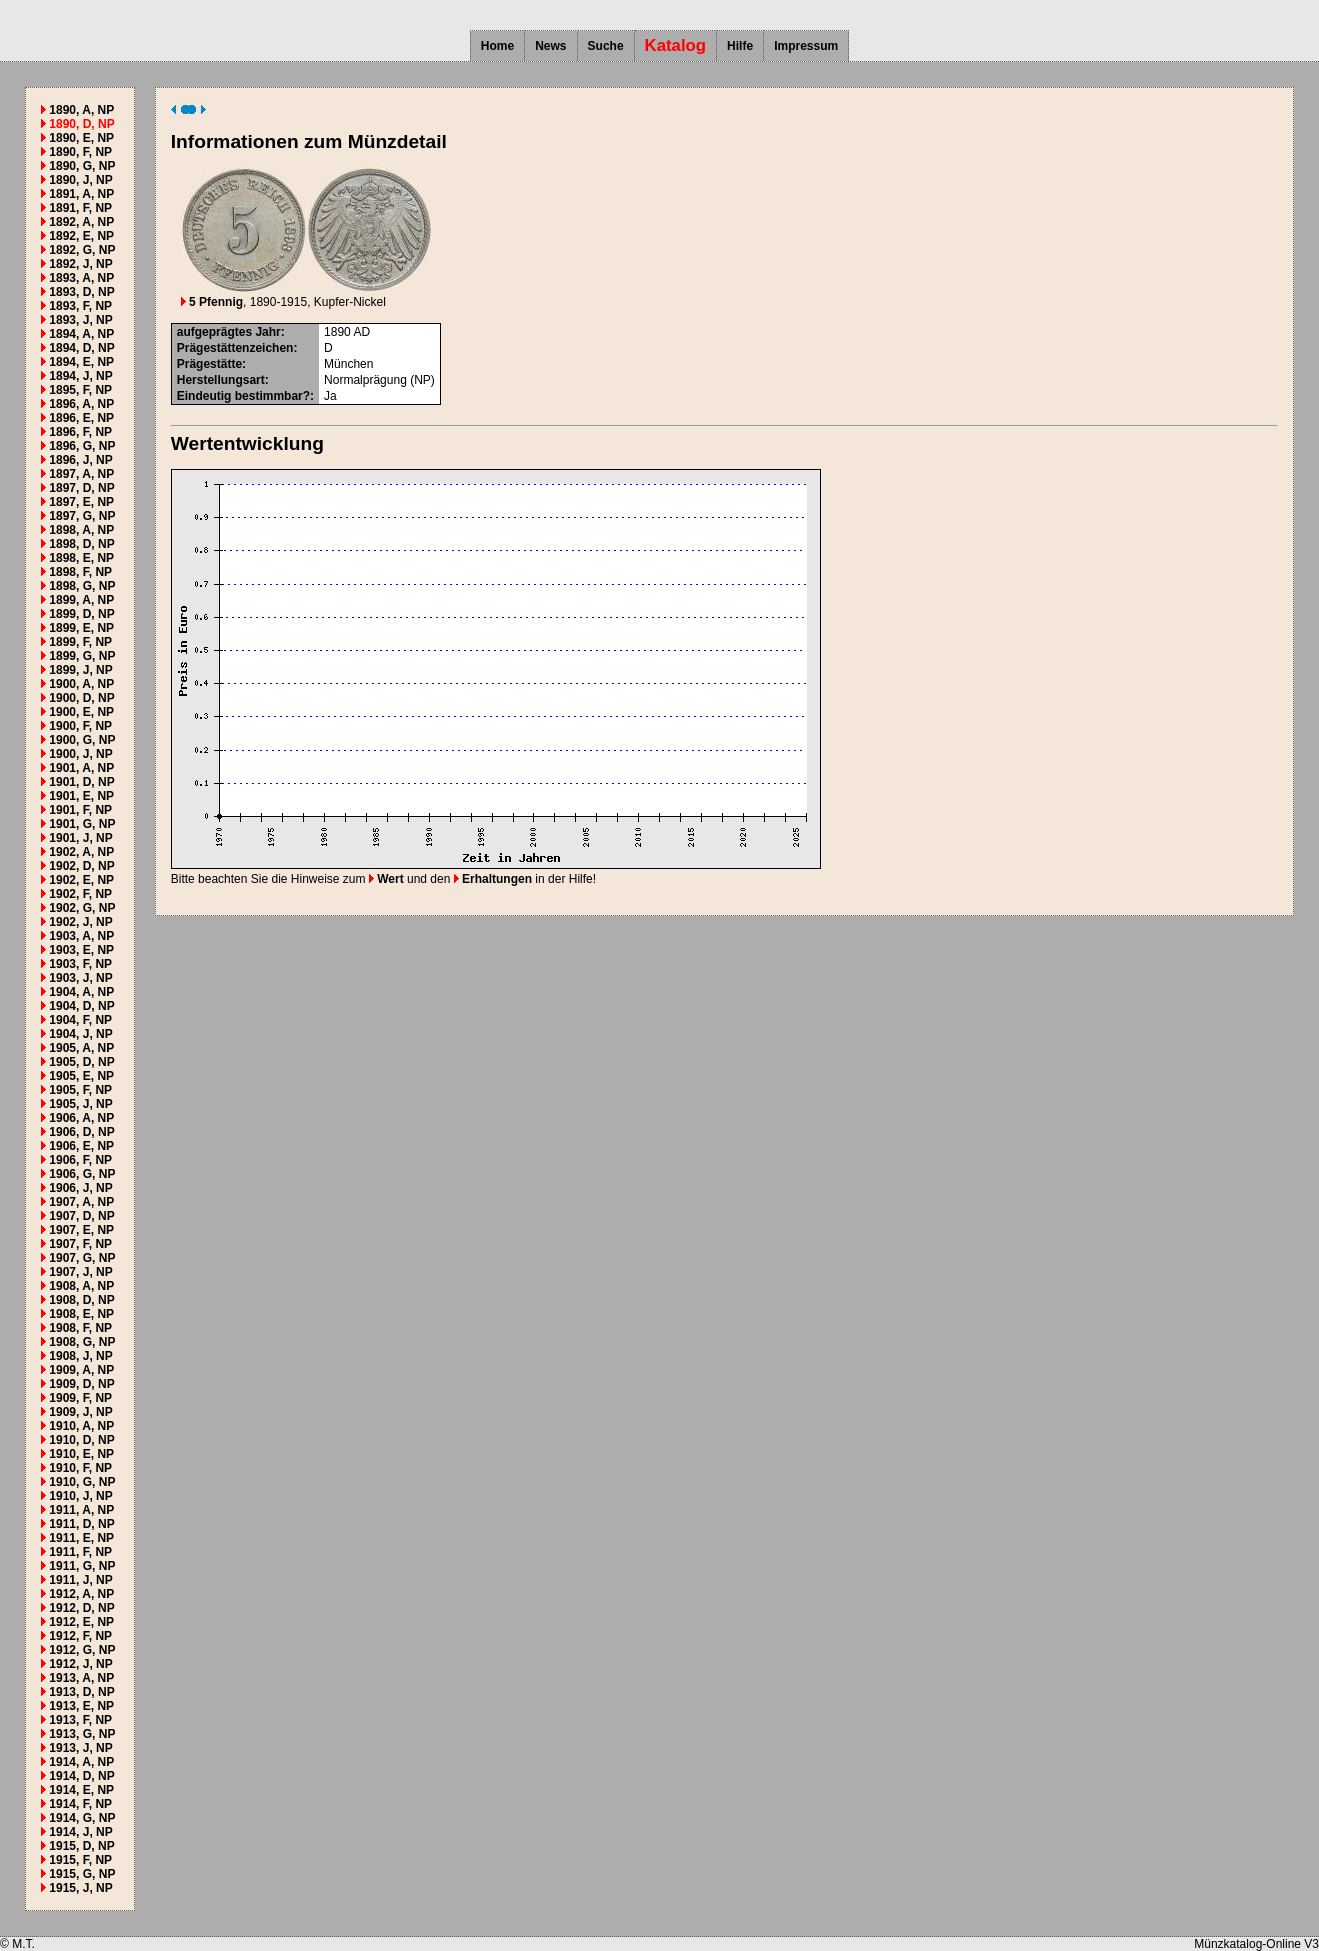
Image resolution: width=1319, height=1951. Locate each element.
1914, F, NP (80, 1804)
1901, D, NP (81, 782)
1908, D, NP (81, 1300)
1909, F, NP (80, 1398)
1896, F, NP (80, 432)
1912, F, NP (80, 1636)
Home (497, 46)
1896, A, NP (81, 404)
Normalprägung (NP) (379, 380)
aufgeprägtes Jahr (229, 332)
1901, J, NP (80, 838)
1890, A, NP (81, 110)
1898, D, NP (81, 544)
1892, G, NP (82, 250)
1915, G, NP (82, 1874)
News (550, 46)
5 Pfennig (212, 302)
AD (361, 332)
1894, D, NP (81, 348)
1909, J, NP (80, 1412)
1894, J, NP (80, 376)
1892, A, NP (81, 222)
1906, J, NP (80, 1188)
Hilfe (740, 46)
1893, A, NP (81, 278)
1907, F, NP (80, 1244)
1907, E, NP (81, 1230)
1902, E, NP (81, 880)
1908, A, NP (81, 1286)
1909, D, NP (81, 1384)
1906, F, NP (80, 1160)
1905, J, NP (80, 1104)
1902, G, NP (82, 908)
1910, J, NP (80, 1496)
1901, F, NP (80, 810)
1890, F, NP (80, 152)
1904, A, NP (81, 992)
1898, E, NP (81, 558)
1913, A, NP (81, 1678)
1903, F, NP (80, 964)
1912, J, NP (80, 1664)
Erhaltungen (493, 879)
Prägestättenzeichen (235, 348)
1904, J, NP (80, 1034)
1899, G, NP (82, 656)
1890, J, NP (80, 180)
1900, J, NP (80, 754)
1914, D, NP (81, 1776)
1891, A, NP (81, 194)
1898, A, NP (81, 530)
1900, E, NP (81, 712)
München (348, 364)
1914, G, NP (82, 1818)
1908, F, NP (80, 1328)
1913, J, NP (80, 1748)
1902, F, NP (80, 894)
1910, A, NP (81, 1426)
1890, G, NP (82, 166)
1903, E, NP (81, 950)
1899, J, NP (80, 670)
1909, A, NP (81, 1370)
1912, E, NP (81, 1622)
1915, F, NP (80, 1860)
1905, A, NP (81, 1048)
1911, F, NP (80, 1552)
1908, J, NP (80, 1356)
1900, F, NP (80, 726)
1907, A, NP (81, 1202)
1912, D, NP (81, 1608)
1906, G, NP (82, 1174)
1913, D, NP (81, 1692)
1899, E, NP (81, 628)
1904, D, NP (81, 1006)
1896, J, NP (80, 460)
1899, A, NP (81, 600)
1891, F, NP (80, 208)
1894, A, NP (81, 334)
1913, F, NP (80, 1720)
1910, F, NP (80, 1468)
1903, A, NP (81, 936)
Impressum (806, 46)
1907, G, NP (82, 1258)
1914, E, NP (81, 1790)
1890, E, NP (81, 138)
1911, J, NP (80, 1580)
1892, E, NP (81, 236)
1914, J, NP (80, 1832)
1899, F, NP (80, 642)
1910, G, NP (82, 1482)
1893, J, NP (80, 320)
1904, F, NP (80, 1020)
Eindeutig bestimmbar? (243, 396)
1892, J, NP (80, 264)
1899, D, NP (81, 614)
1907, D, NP (81, 1216)
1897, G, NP (82, 516)
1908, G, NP (82, 1342)
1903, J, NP (80, 978)
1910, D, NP (81, 1440)
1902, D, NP (81, 866)
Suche (606, 46)
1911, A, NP (81, 1510)
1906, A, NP (81, 1118)
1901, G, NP (82, 824)
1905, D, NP (81, 1062)
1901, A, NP (81, 768)
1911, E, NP (81, 1538)
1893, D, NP (81, 292)
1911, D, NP (81, 1524)
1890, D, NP (81, 124)
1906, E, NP (81, 1146)
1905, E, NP (81, 1076)
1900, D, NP (81, 698)
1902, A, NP (81, 852)
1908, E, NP (81, 1314)
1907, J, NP (80, 1272)
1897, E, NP (81, 502)
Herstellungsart (221, 380)
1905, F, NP (80, 1090)
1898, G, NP (82, 586)
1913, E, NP (81, 1706)
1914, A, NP (81, 1762)
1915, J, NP (80, 1888)
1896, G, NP (82, 446)
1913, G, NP (82, 1734)
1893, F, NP (80, 306)
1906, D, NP (81, 1132)
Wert (386, 879)
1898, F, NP (80, 572)
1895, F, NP (80, 390)
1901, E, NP (81, 796)
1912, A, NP (81, 1594)
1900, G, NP (82, 740)
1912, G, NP (82, 1650)
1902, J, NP (80, 922)
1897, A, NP (81, 474)
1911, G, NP (82, 1566)
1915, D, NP (81, 1846)
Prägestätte (209, 364)
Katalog (676, 45)
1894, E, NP (81, 362)
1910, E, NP (81, 1454)
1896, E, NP (81, 418)
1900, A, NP (81, 684)
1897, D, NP (81, 488)
